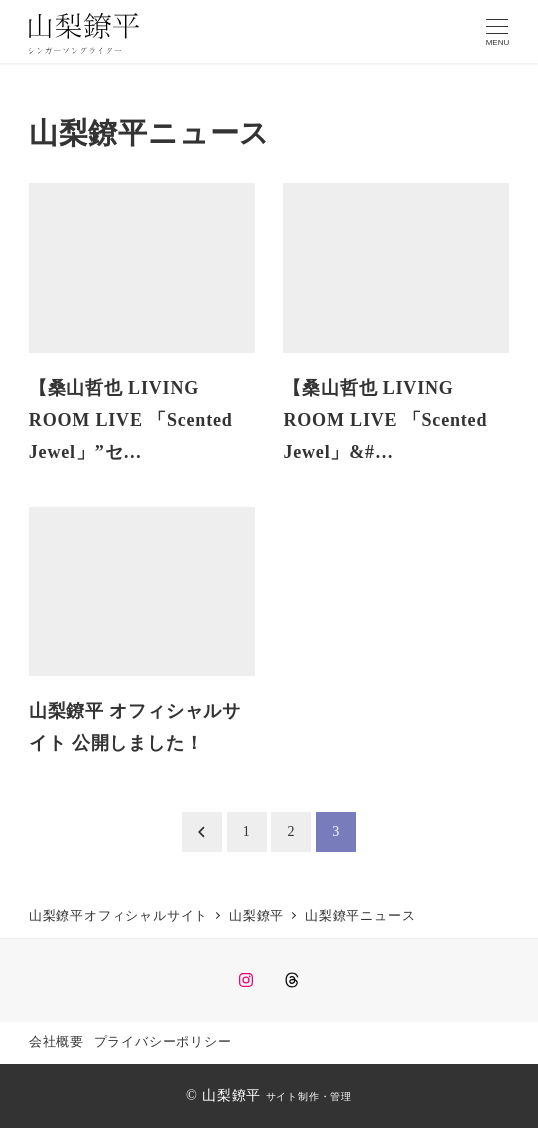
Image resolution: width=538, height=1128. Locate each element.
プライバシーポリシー (163, 1042)
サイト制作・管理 (309, 1096)
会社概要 (56, 1042)
